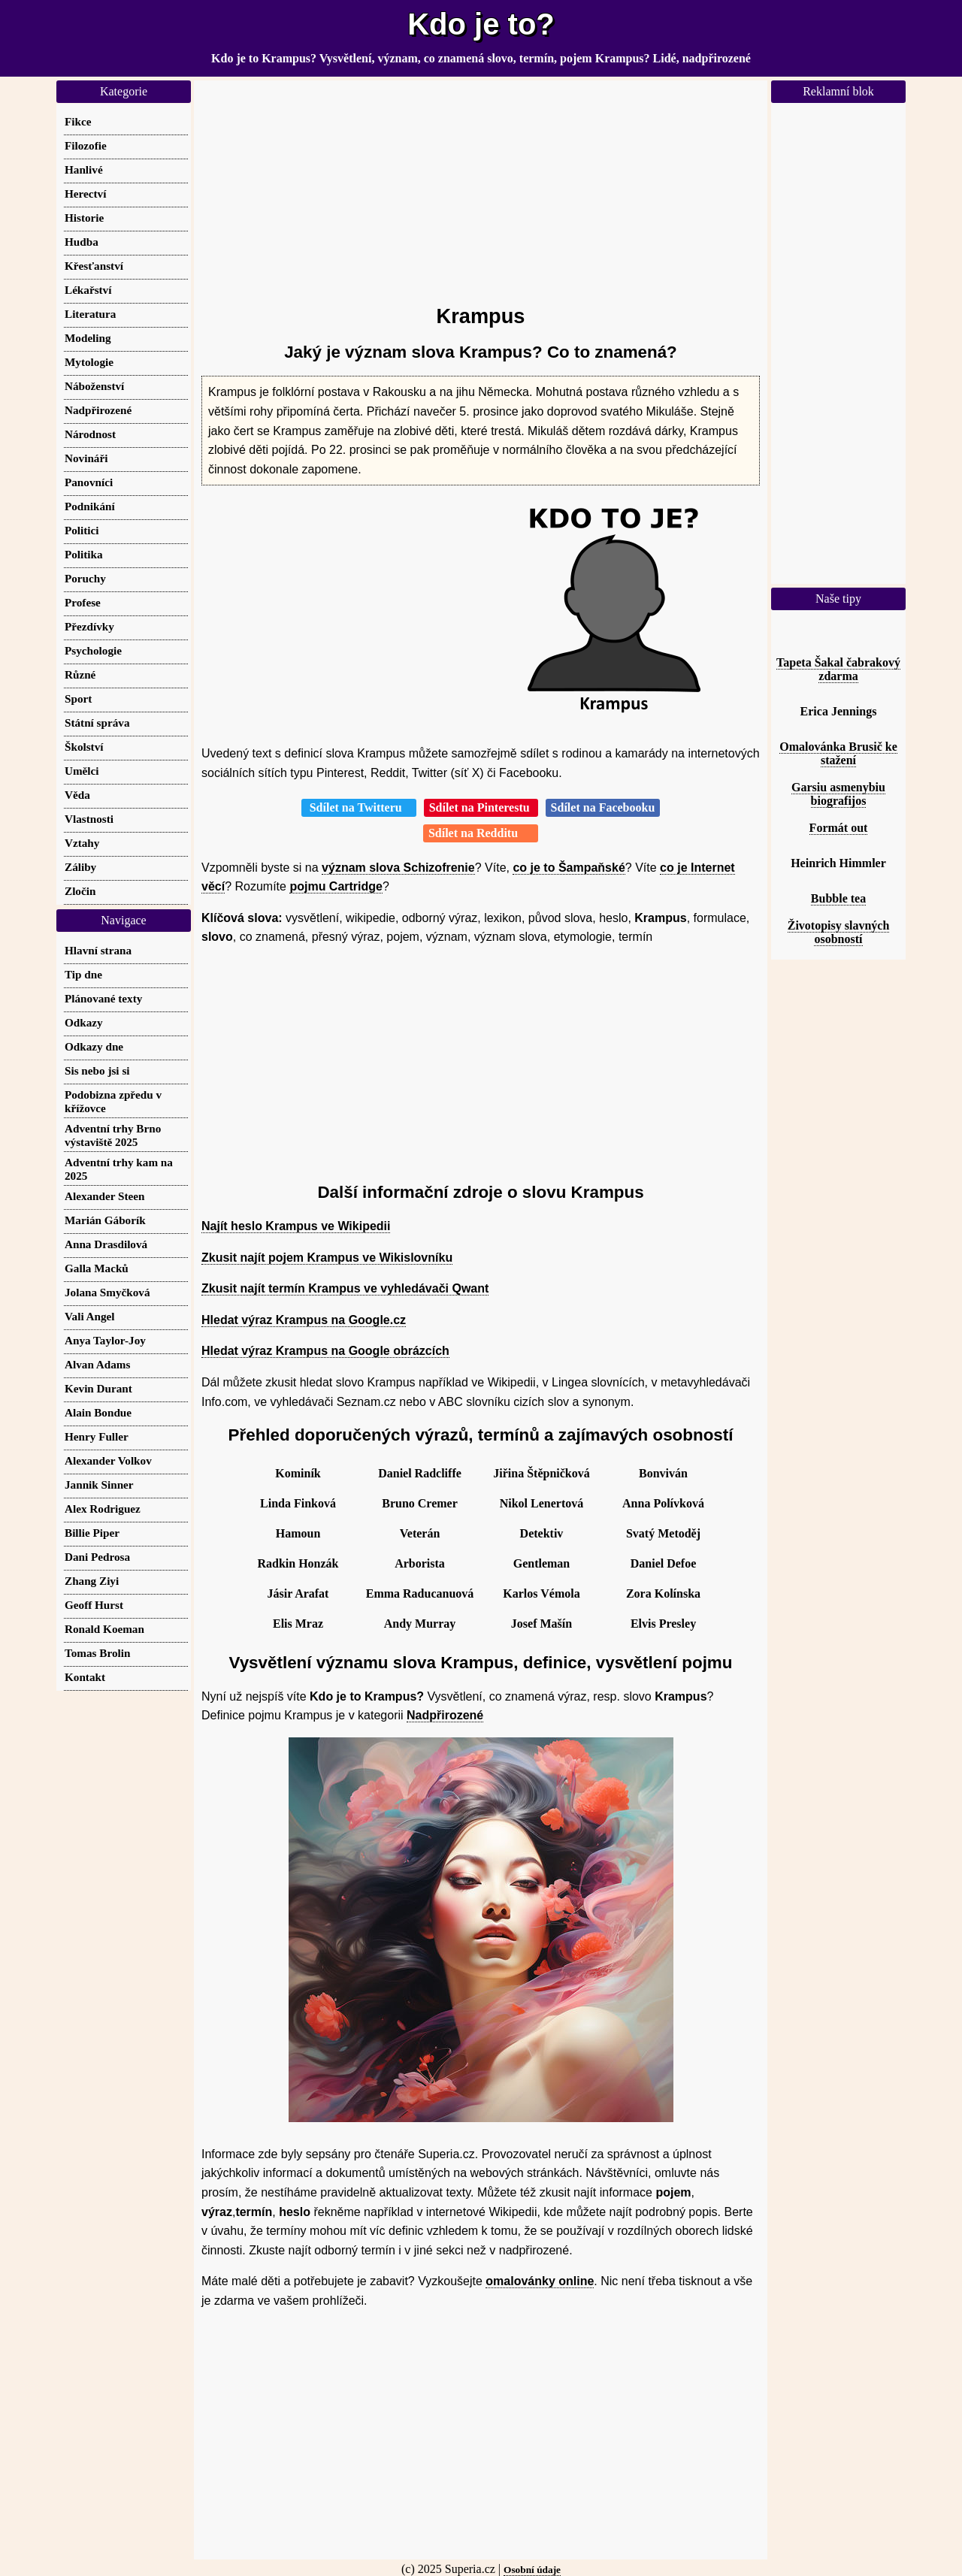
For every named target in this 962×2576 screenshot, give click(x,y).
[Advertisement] (480, 185)
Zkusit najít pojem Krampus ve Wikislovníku (326, 1257)
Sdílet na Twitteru (359, 807)
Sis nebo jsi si (97, 1070)
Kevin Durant (98, 1388)
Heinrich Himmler (838, 863)
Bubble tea (838, 898)
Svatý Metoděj (663, 1533)
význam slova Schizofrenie (398, 867)
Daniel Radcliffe (419, 1473)
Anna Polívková (663, 1503)
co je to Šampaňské (569, 867)
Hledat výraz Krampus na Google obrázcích (325, 1350)
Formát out (838, 827)
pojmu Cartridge (336, 886)
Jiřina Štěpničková (541, 1473)
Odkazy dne (94, 1046)
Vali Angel (90, 1316)
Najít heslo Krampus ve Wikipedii (295, 1226)
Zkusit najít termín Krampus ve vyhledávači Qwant (345, 1288)
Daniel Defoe (664, 1563)
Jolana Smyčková (107, 1292)
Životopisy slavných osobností (839, 932)
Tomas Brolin (97, 1652)
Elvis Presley (663, 1623)
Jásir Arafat (298, 1593)
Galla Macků (97, 1268)
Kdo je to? (481, 24)
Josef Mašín (541, 1623)
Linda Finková (298, 1503)
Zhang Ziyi (92, 1580)
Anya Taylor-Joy (105, 1340)
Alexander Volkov (108, 1460)
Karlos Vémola (541, 1593)
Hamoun (298, 1533)
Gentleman (541, 1563)
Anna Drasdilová (106, 1244)
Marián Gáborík (105, 1220)
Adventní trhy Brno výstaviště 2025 (113, 1135)
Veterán (420, 1533)
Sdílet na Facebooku (603, 807)
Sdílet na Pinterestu (481, 807)
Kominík (297, 1473)
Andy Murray (420, 1623)
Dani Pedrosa (97, 1556)
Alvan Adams (97, 1364)
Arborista (420, 1563)
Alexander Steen (104, 1196)
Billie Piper (92, 1532)
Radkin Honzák (297, 1563)
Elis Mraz (298, 1623)
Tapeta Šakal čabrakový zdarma (838, 669)
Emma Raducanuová (420, 1593)
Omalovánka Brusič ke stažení (838, 753)
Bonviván (663, 1473)
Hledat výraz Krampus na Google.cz (303, 1320)
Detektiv (542, 1533)
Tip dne (83, 974)
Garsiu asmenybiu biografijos (838, 794)
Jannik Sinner (99, 1484)
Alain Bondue (98, 1412)
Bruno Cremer (420, 1503)
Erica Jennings (838, 711)
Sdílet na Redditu (480, 833)
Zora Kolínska (663, 1593)
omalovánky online (540, 2281)
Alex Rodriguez (103, 1508)
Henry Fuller (97, 1436)
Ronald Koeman (104, 1628)
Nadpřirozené (445, 1715)
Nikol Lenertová (542, 1503)
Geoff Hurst (94, 1604)
